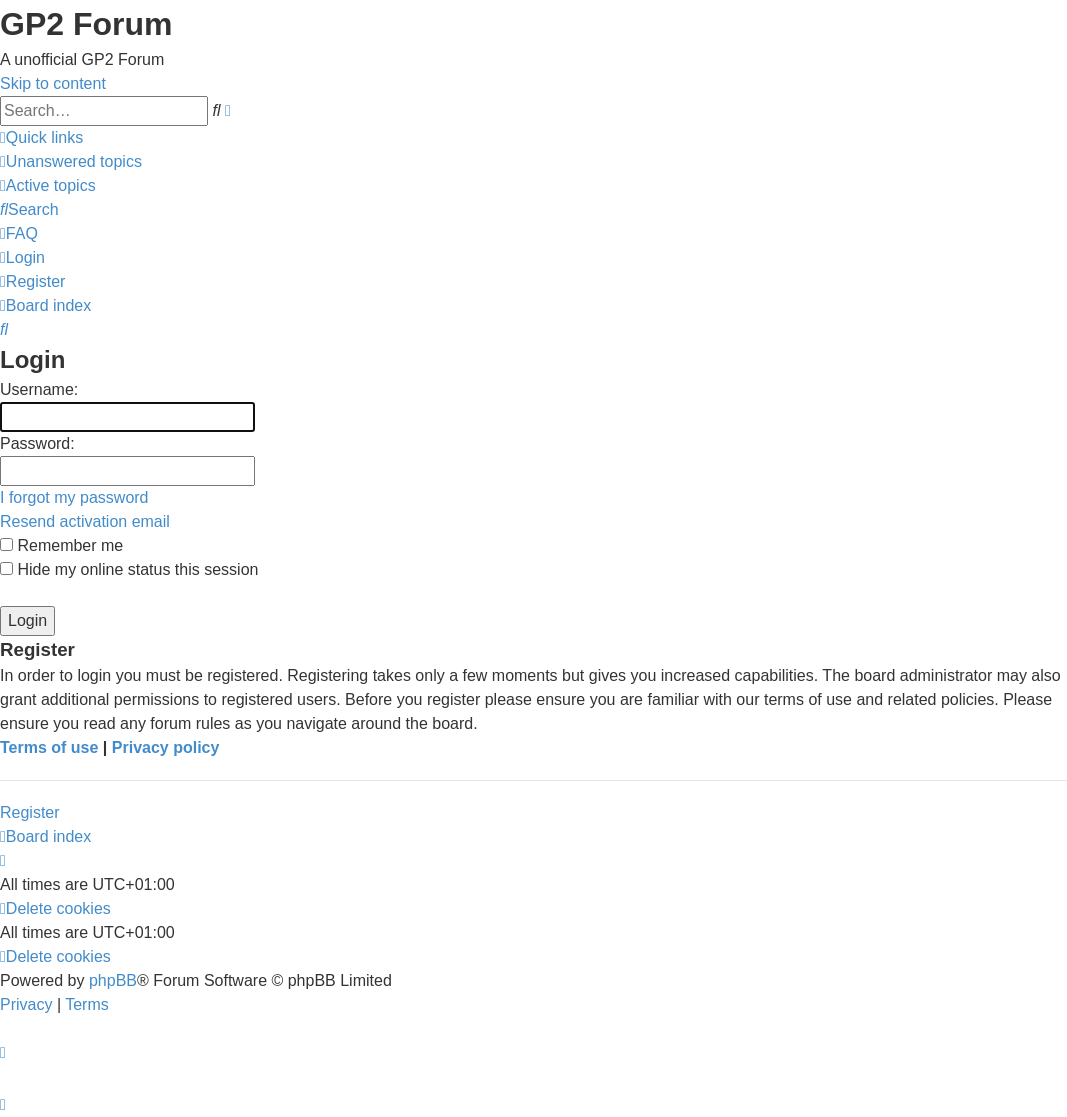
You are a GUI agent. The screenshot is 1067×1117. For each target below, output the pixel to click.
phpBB (113, 980)
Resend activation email (85, 521)
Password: (37, 443)
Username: (39, 389)
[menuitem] (71, 161)
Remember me (61, 545)
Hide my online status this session (129, 569)
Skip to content (53, 83)
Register (30, 812)
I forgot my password (74, 497)
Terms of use (49, 747)
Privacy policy (166, 747)
